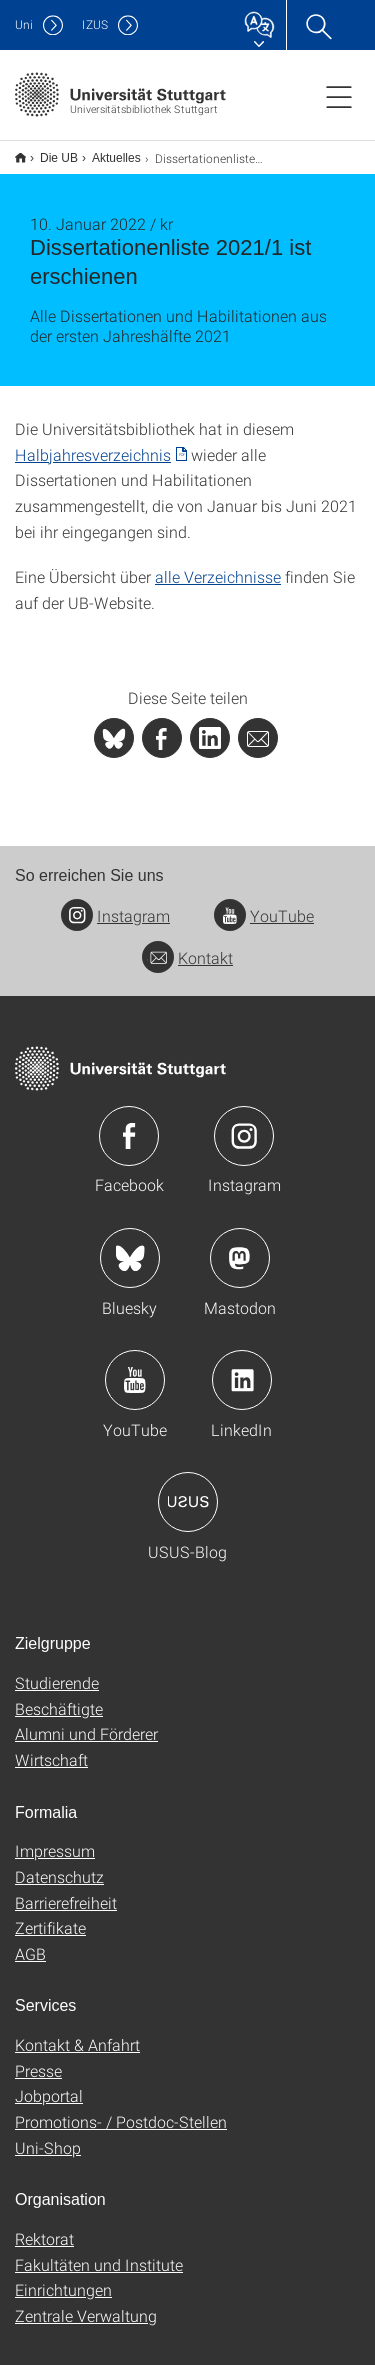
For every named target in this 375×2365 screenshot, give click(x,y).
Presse (38, 2057)
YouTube (264, 902)
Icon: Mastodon (240, 1245)
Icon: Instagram (244, 1123)
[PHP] (162, 725)
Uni (24, 24)
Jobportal (49, 2082)
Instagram (115, 902)
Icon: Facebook (129, 1123)
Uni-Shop (48, 2134)
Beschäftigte (59, 1695)
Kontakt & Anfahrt (77, 2031)
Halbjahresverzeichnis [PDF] (93, 441)
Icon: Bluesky (130, 1245)
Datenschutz (59, 1863)
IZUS (95, 24)
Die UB (48, 151)
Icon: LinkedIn (242, 1367)
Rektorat (44, 2225)
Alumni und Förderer (86, 1720)
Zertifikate (50, 1914)
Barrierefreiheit (66, 1889)
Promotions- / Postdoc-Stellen (121, 2108)
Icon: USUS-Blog (188, 1489)
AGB (30, 1940)
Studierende (57, 1669)
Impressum (55, 1837)
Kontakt (187, 944)
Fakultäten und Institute (99, 2251)
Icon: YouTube (135, 1367)
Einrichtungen (63, 2276)
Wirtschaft (51, 1746)
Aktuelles (105, 151)
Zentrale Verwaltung (86, 2302)
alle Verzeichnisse (218, 563)
